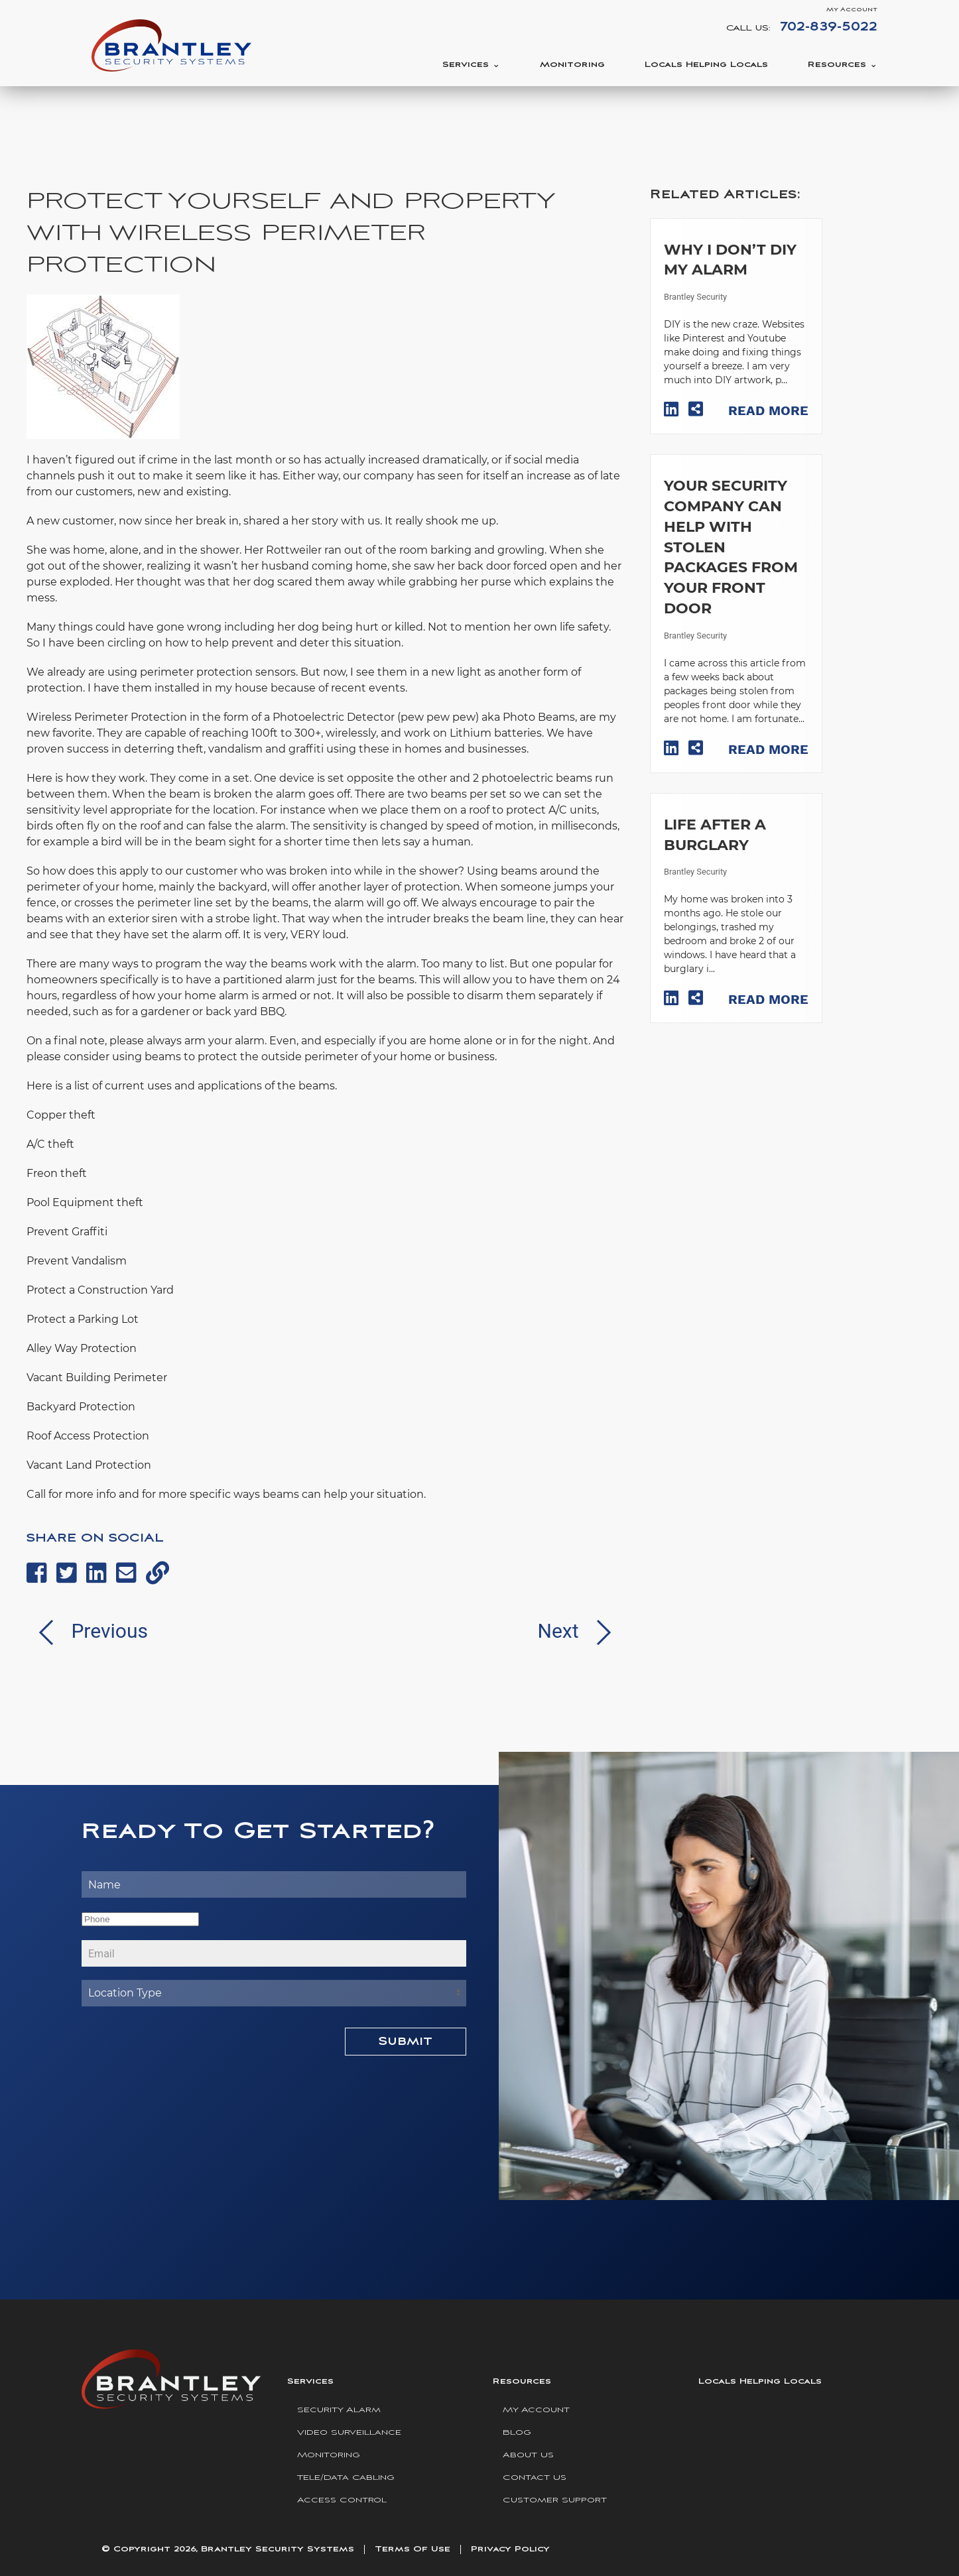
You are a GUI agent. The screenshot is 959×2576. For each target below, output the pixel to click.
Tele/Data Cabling (346, 2478)
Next (580, 1630)
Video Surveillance (349, 2432)
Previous (87, 1630)
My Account (851, 9)
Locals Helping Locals (706, 65)
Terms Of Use (412, 2549)
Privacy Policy (510, 2549)
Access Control (342, 2500)
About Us (528, 2455)
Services (465, 65)
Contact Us (534, 2478)
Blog (517, 2432)
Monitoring (572, 65)
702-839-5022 (828, 26)
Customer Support (555, 2500)
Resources (837, 65)
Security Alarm (339, 2410)
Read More (768, 410)
